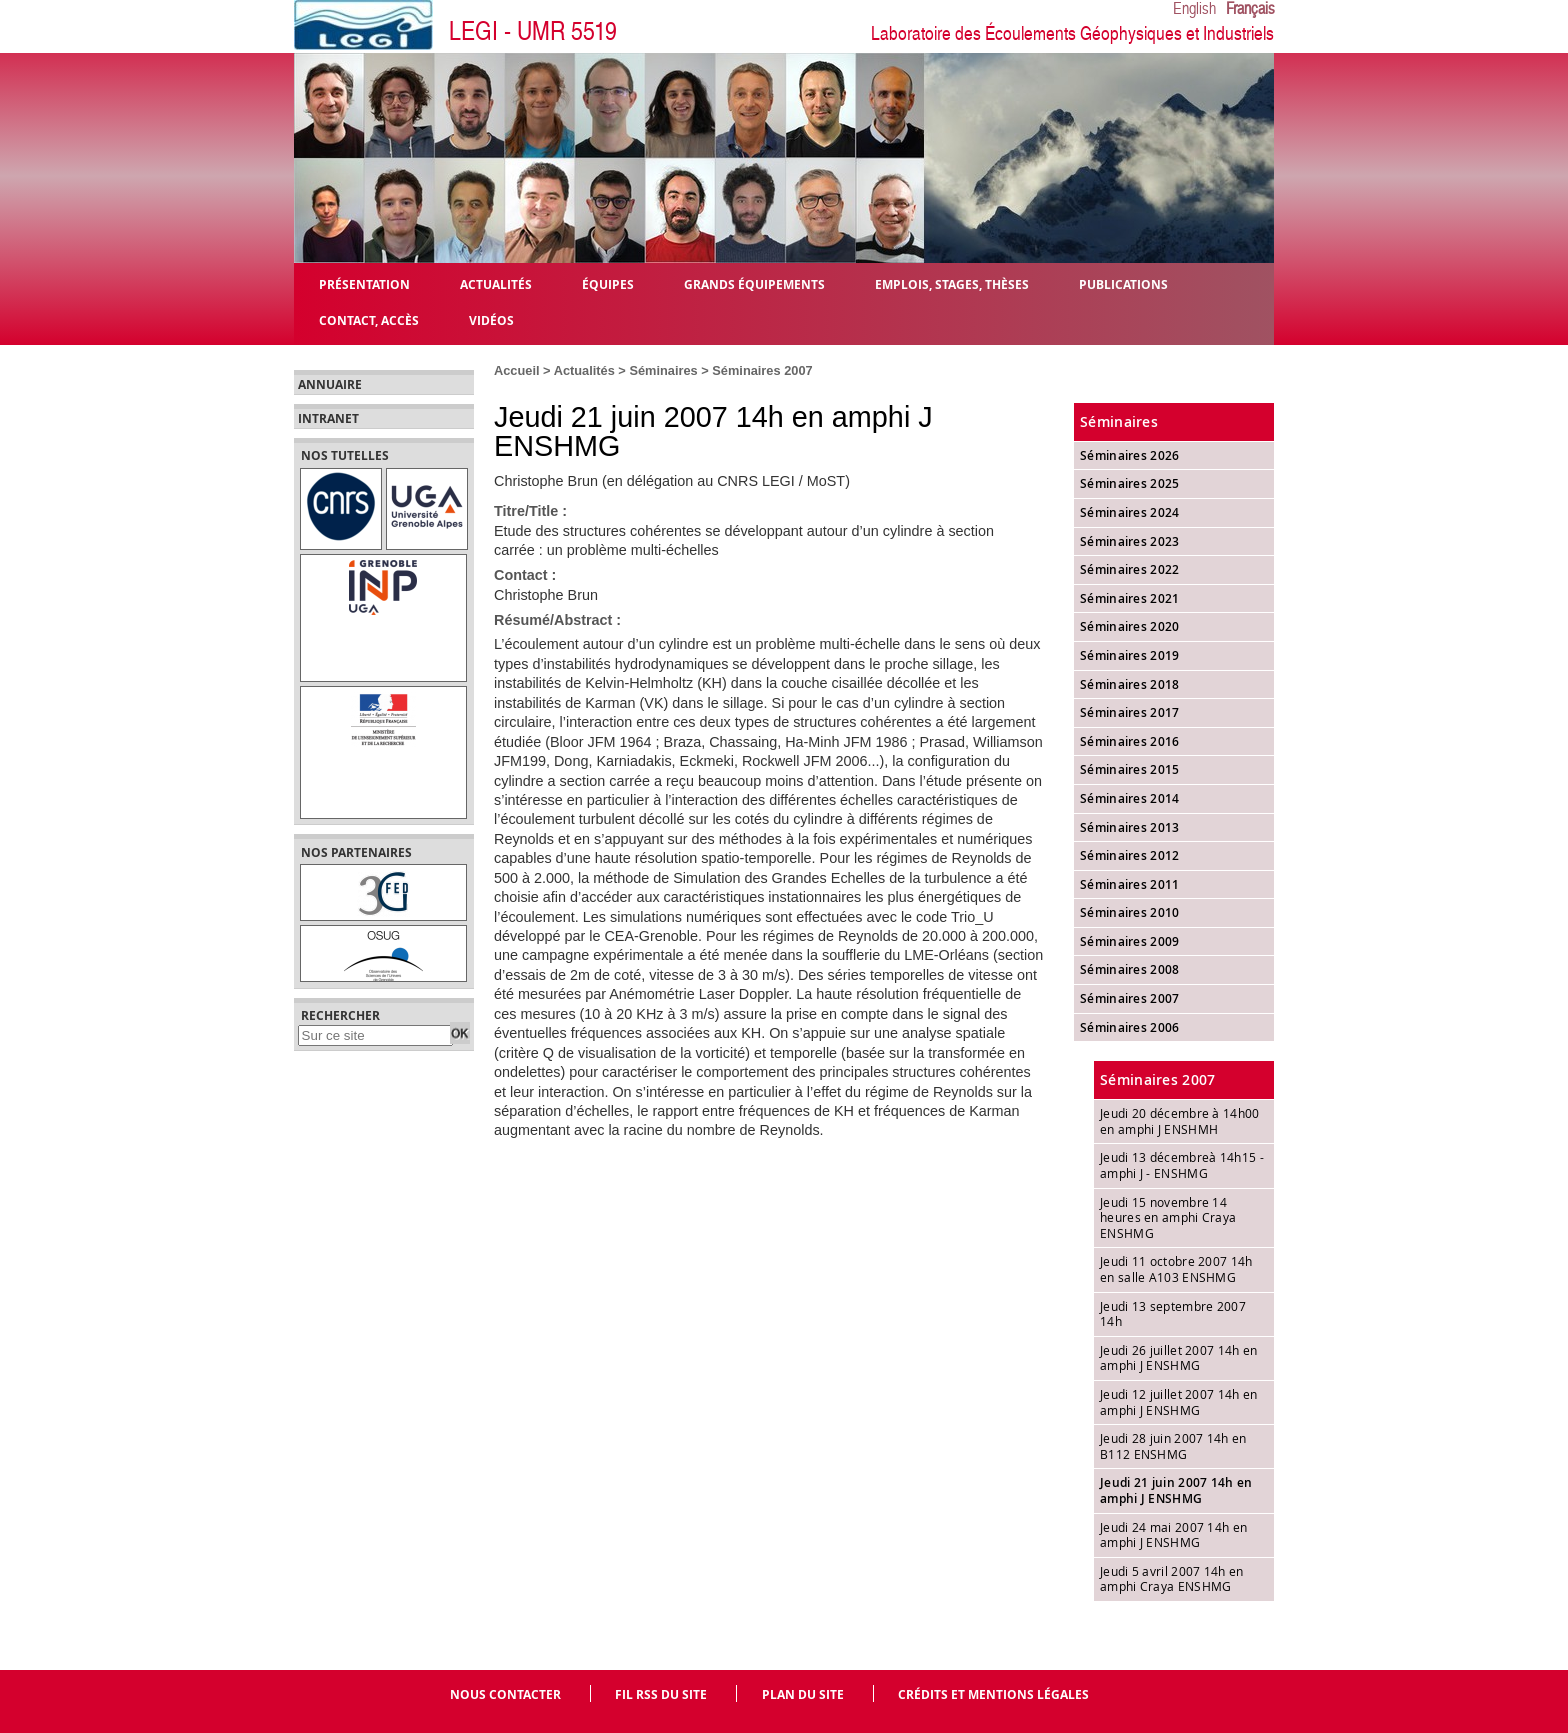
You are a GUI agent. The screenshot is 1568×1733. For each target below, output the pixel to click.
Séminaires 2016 (1130, 741)
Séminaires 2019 (1130, 655)
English (1194, 9)
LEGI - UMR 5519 (533, 31)
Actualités (584, 370)
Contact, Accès (369, 319)
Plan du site (803, 1694)
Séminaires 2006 (1130, 1027)
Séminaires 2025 (1130, 483)
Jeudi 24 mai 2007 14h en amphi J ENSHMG (1173, 1535)
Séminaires (663, 370)
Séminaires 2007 (762, 370)
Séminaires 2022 (1130, 569)
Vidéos (491, 319)
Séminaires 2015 (1130, 769)
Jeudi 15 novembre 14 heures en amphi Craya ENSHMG (1168, 1217)
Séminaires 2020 (1130, 626)
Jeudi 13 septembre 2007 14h (1173, 1314)
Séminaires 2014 (1130, 798)
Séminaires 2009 (1130, 941)
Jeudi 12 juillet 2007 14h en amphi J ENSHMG (1178, 1402)
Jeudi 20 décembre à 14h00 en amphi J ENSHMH (1180, 1121)
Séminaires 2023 (1130, 541)
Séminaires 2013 (1130, 827)
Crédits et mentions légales (993, 1694)
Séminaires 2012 (1130, 855)
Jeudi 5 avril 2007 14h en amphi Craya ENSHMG (1172, 1579)
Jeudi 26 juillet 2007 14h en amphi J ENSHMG (1178, 1358)
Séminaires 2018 (1130, 684)
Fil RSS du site (661, 1694)
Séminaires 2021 (1130, 598)
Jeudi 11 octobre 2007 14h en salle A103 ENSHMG (1176, 1269)
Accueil (517, 370)
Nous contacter (505, 1694)
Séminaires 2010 (1130, 912)
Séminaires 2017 (1130, 712)
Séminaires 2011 (1130, 884)
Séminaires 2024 (1130, 512)
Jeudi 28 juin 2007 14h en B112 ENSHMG (1173, 1446)
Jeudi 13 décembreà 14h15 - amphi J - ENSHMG (1182, 1165)
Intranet (328, 419)
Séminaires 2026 (1130, 455)
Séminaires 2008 (1130, 969)
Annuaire (330, 385)
